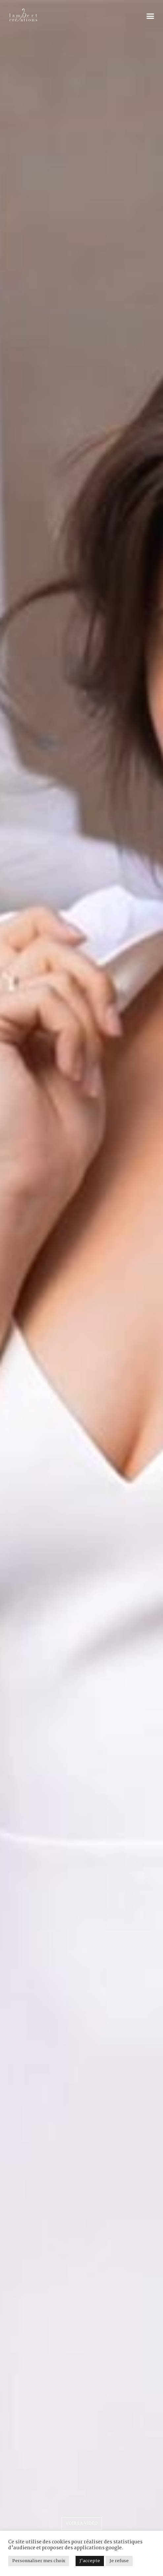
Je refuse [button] (119, 2560)
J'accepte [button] (90, 2560)
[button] (150, 16)
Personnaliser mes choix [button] (38, 2560)
